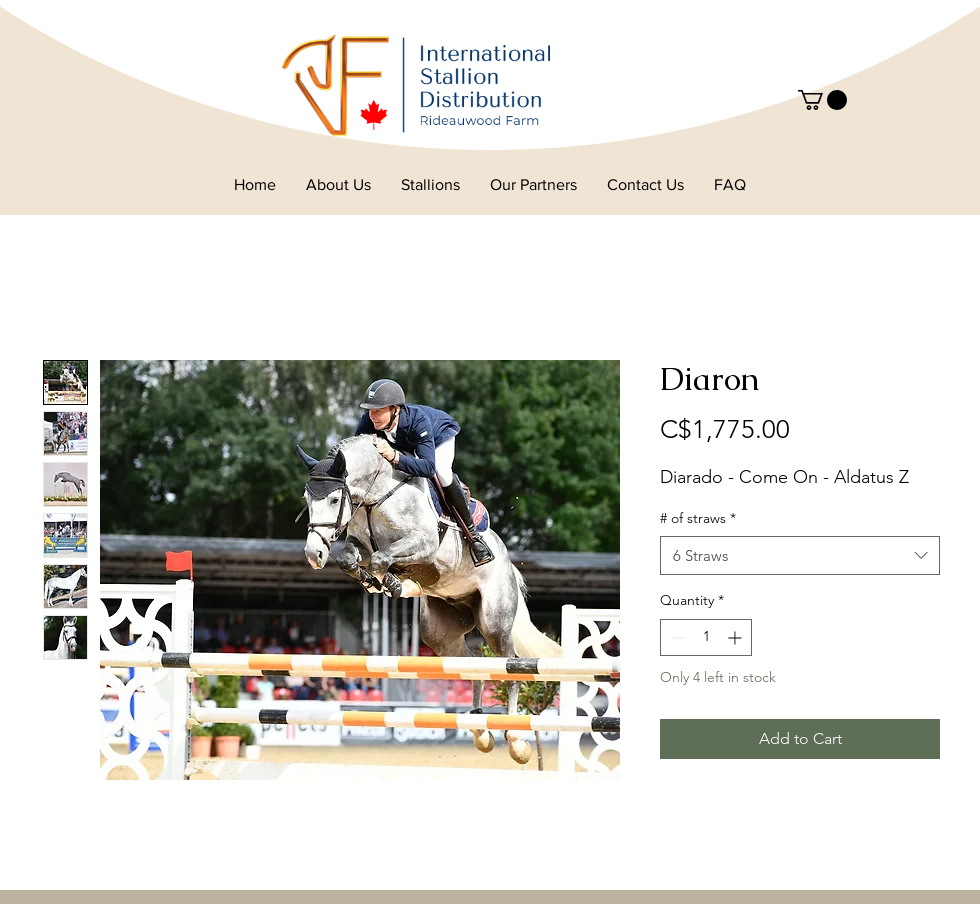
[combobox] (800, 555)
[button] (822, 100)
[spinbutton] (706, 637)
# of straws (698, 518)
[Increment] (736, 637)
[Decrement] (675, 637)
